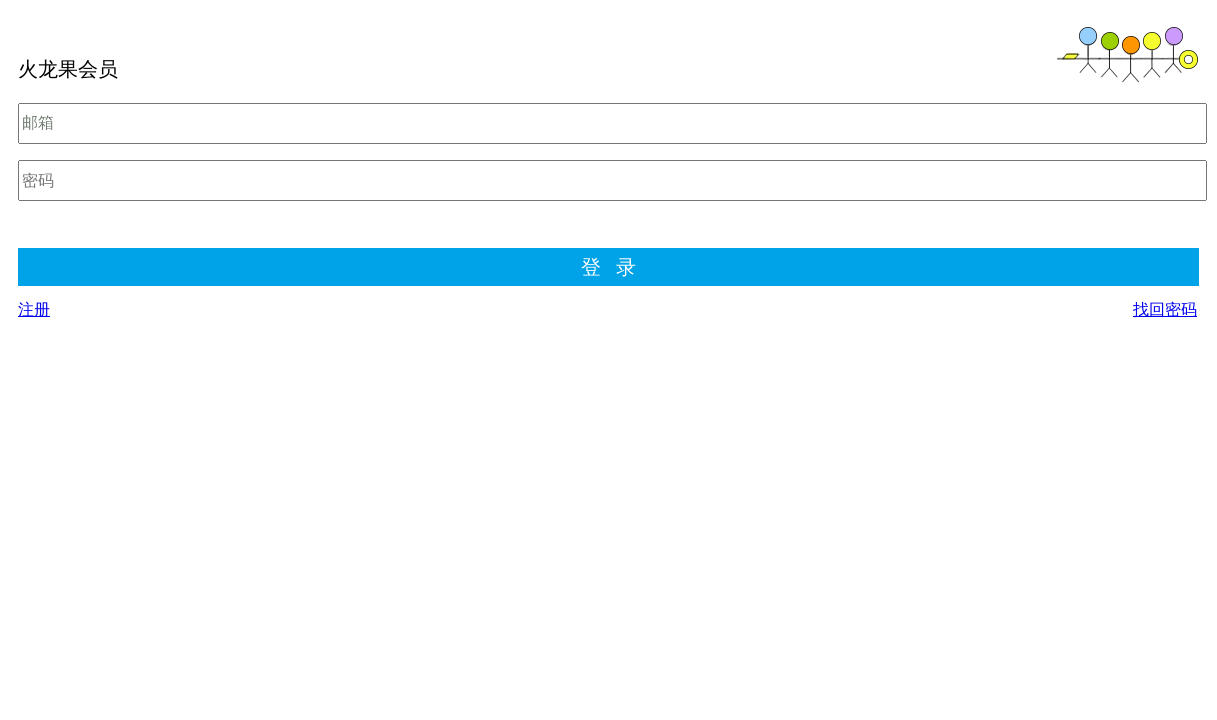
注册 (34, 309)
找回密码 (1165, 309)
